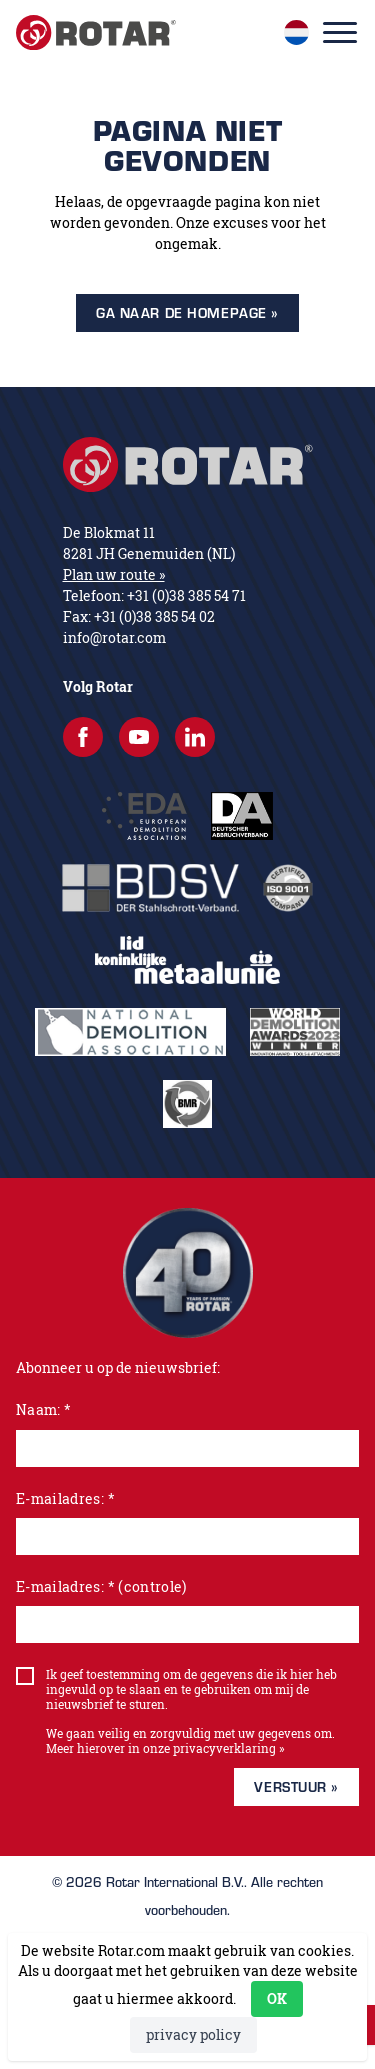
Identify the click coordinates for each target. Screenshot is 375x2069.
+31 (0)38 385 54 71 (186, 595)
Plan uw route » (114, 574)
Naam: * (43, 1409)
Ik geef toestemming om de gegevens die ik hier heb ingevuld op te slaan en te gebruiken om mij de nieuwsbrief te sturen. (191, 1689)
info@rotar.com (114, 637)
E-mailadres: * (65, 1498)
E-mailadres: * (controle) (101, 1586)
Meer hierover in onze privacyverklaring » (165, 1748)
